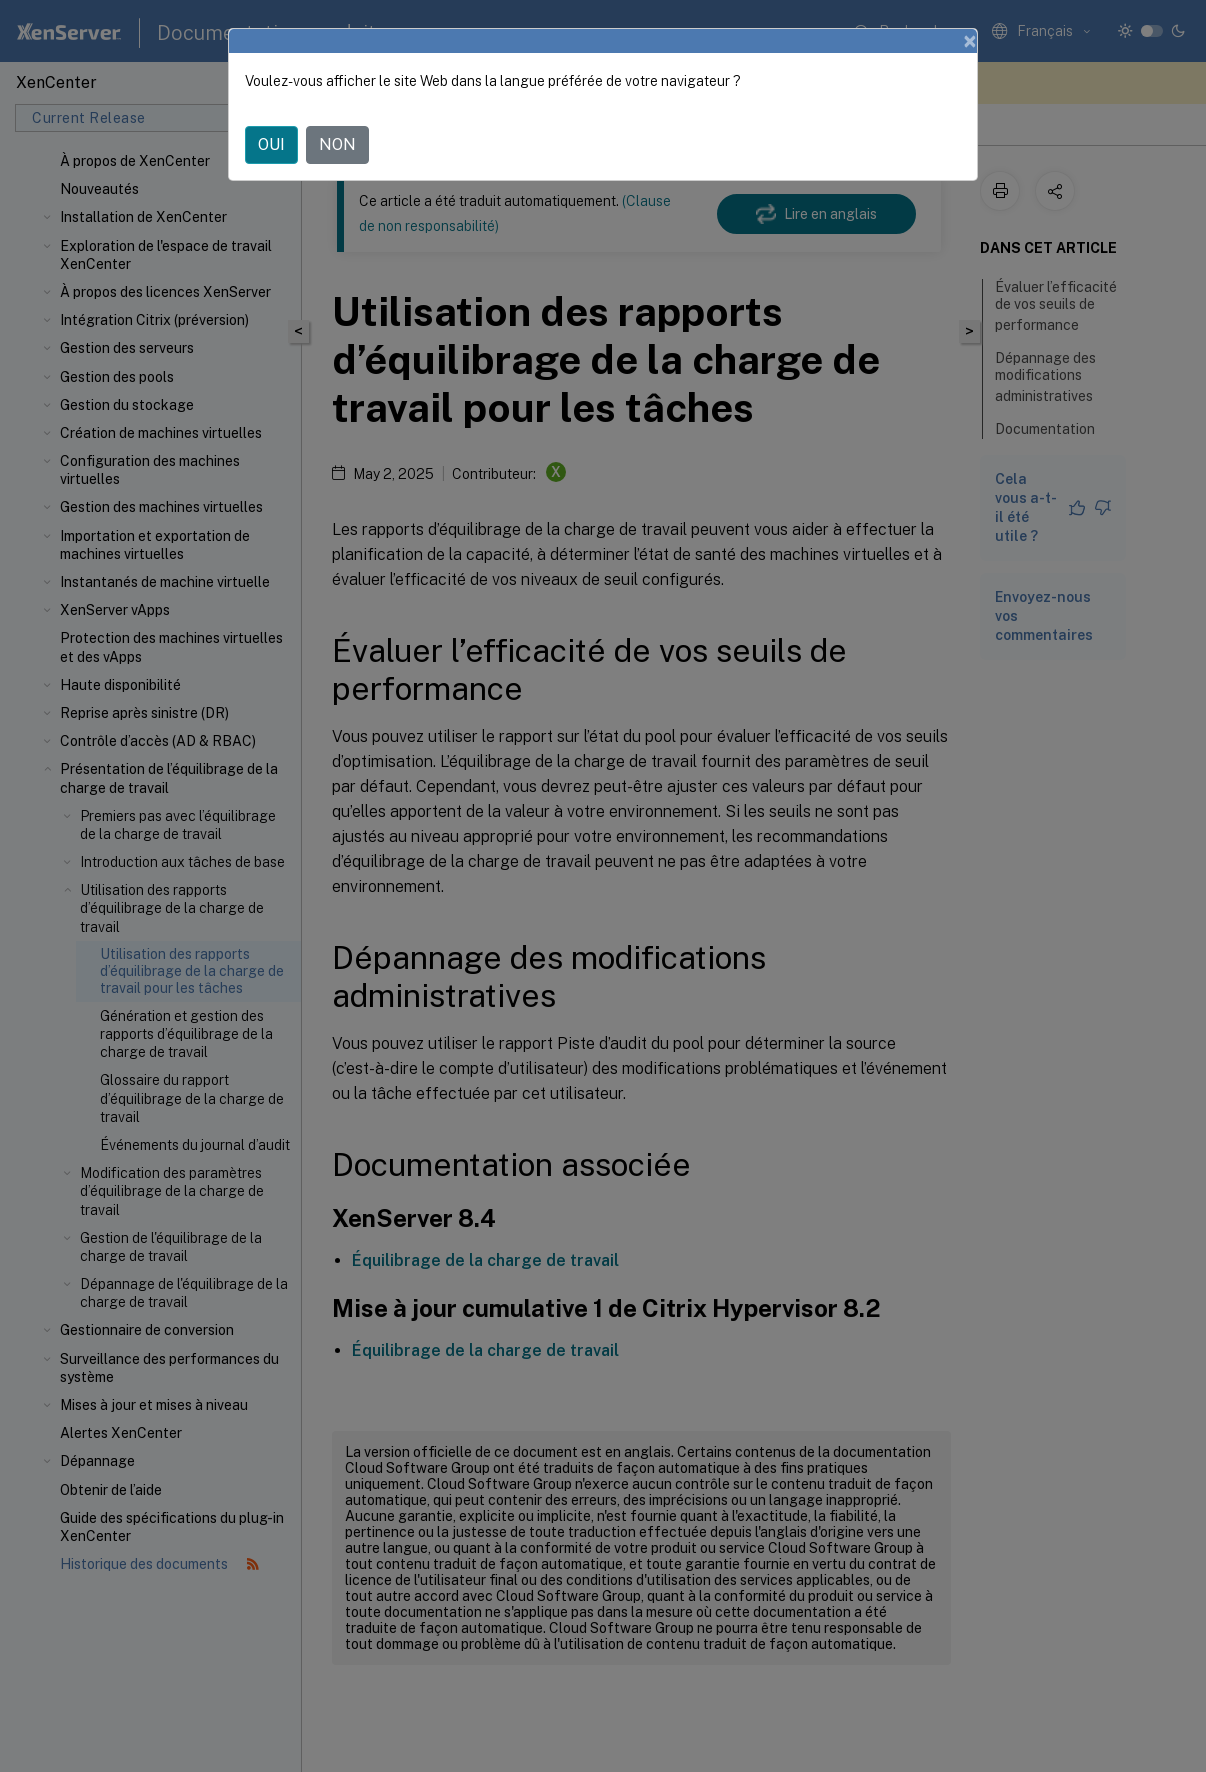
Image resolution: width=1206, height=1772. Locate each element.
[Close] (970, 41)
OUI (271, 144)
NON (337, 144)
